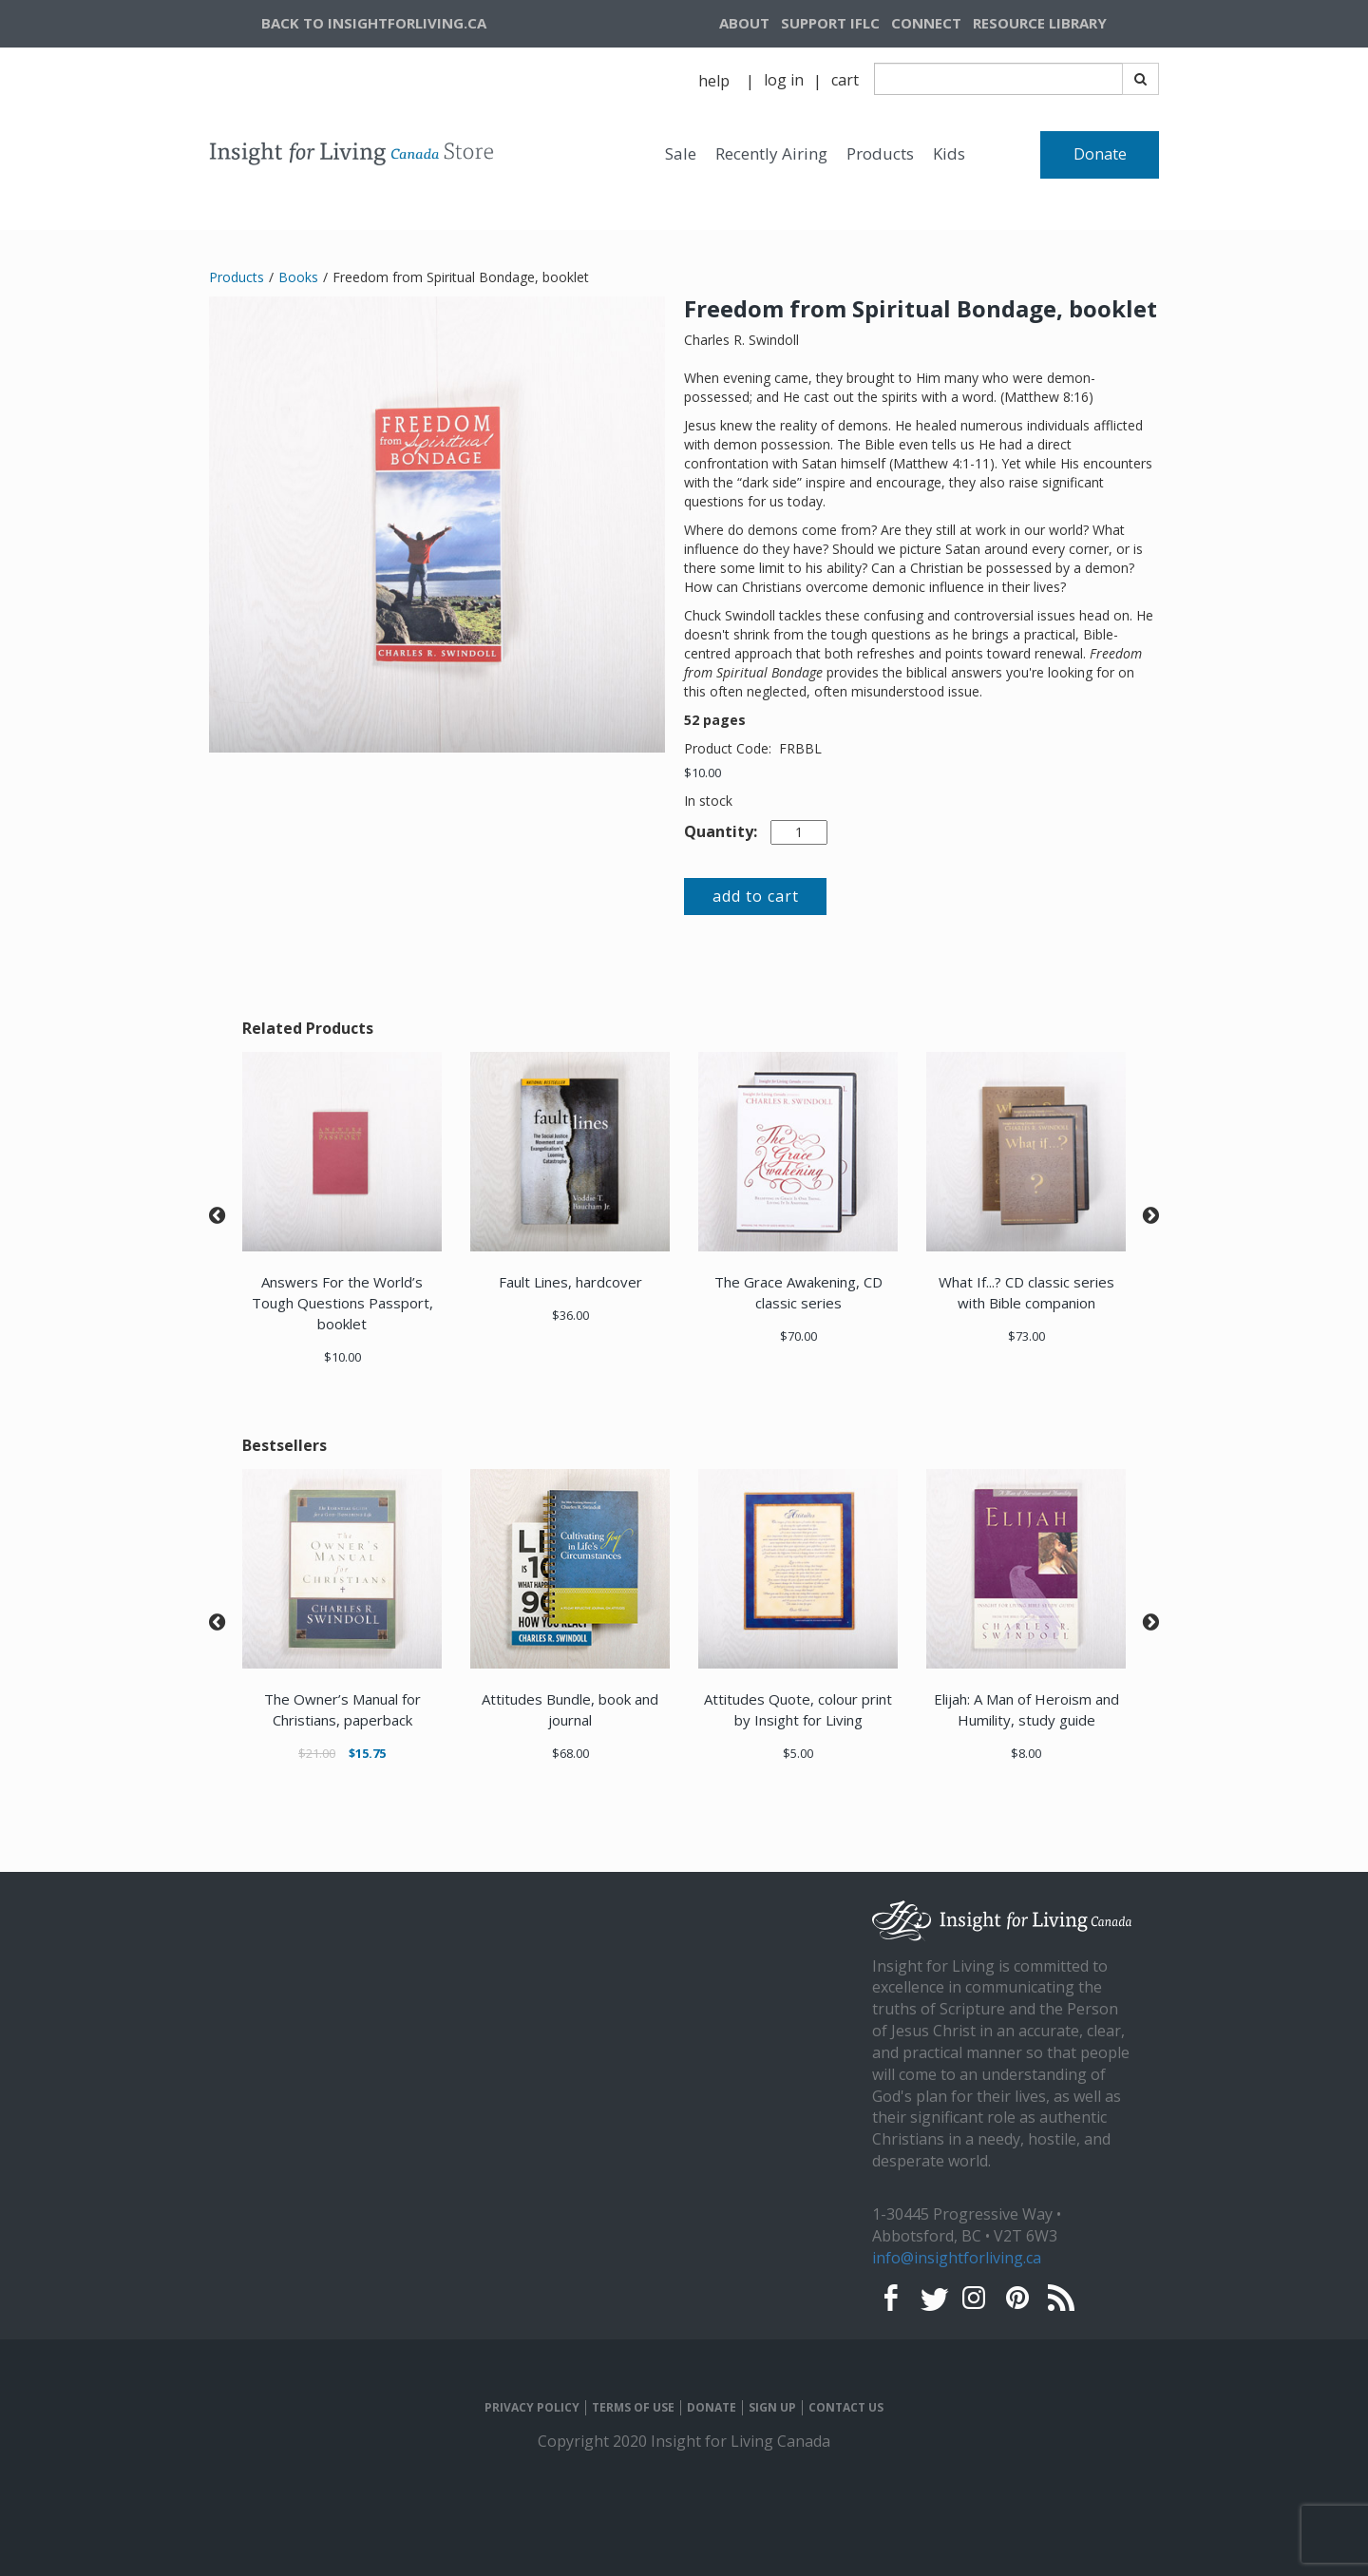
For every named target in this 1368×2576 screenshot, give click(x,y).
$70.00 (798, 1336)
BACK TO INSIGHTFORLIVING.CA (373, 22)
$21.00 (316, 1753)
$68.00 (570, 1753)
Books (298, 277)
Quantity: (720, 831)
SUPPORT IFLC (830, 22)
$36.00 (570, 1315)
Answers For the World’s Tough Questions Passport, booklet (342, 1302)
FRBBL (800, 748)
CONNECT (926, 22)
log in (784, 79)
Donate (1100, 153)
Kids (949, 153)
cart (845, 79)
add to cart (755, 896)
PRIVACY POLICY (532, 2408)
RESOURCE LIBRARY (1040, 22)
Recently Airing (771, 153)
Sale (680, 153)
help (714, 80)
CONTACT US (846, 2408)
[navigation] (1063, 24)
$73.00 (1026, 1336)
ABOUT (744, 22)
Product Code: (729, 748)
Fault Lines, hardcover (570, 1281)
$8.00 (1026, 1753)
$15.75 (367, 1753)
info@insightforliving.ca (956, 2257)
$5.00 (798, 1753)
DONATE (711, 2408)
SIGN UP (772, 2408)
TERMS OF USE (633, 2408)
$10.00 (702, 772)
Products (880, 153)
